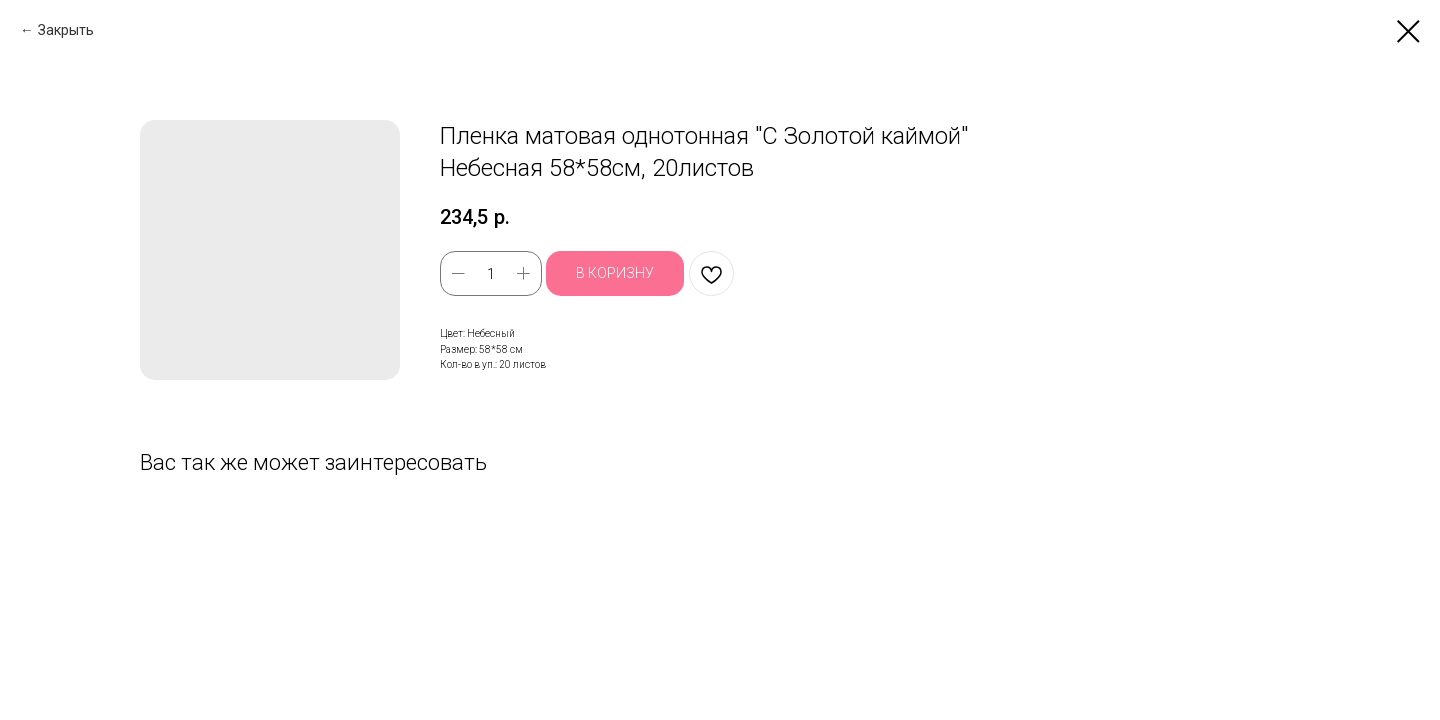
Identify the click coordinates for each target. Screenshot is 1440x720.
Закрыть (66, 30)
